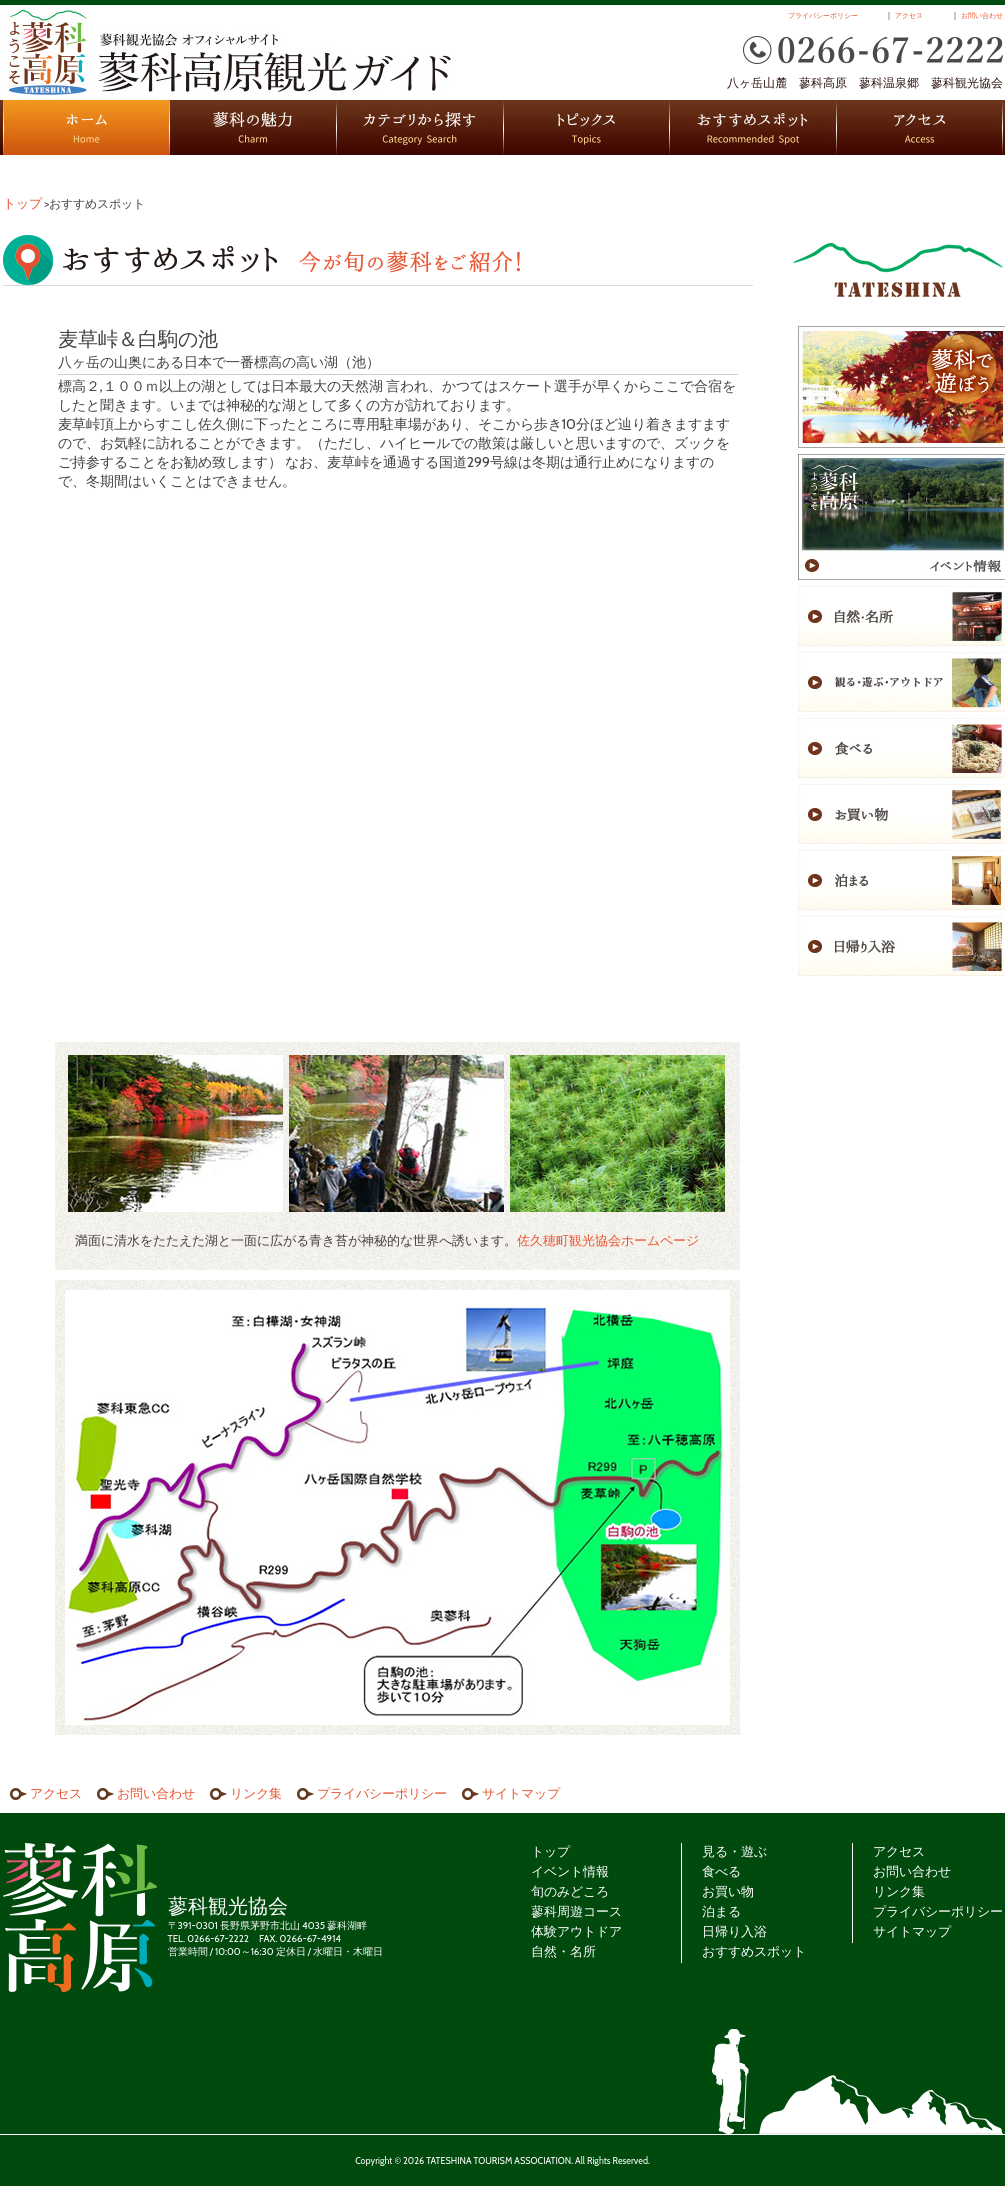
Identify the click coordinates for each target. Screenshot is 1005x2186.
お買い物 (728, 1891)
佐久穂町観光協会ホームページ (608, 1240)
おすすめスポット (753, 127)
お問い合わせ (982, 16)
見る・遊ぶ (734, 1851)
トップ (22, 203)
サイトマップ (521, 1793)
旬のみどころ (570, 1891)
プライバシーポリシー (823, 16)
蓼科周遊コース (576, 1911)
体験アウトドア (576, 1931)
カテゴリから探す (420, 127)
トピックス (587, 127)
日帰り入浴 (734, 1931)
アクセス (909, 16)
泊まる (721, 1911)
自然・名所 (563, 1951)
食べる (721, 1871)
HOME (86, 127)
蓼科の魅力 (253, 127)
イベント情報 (570, 1871)
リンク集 (256, 1793)
